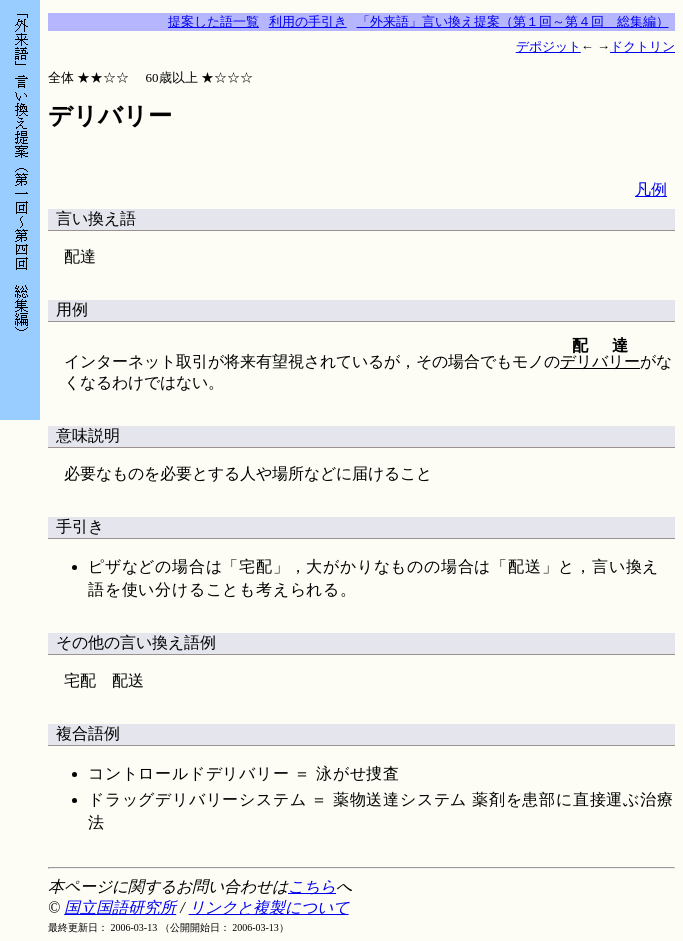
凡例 (651, 189)
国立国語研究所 (120, 907)
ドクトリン (642, 46)
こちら (312, 886)
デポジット (548, 46)
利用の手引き (308, 21)
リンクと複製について (269, 907)
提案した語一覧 (213, 21)
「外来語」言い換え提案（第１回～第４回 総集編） (513, 21)
